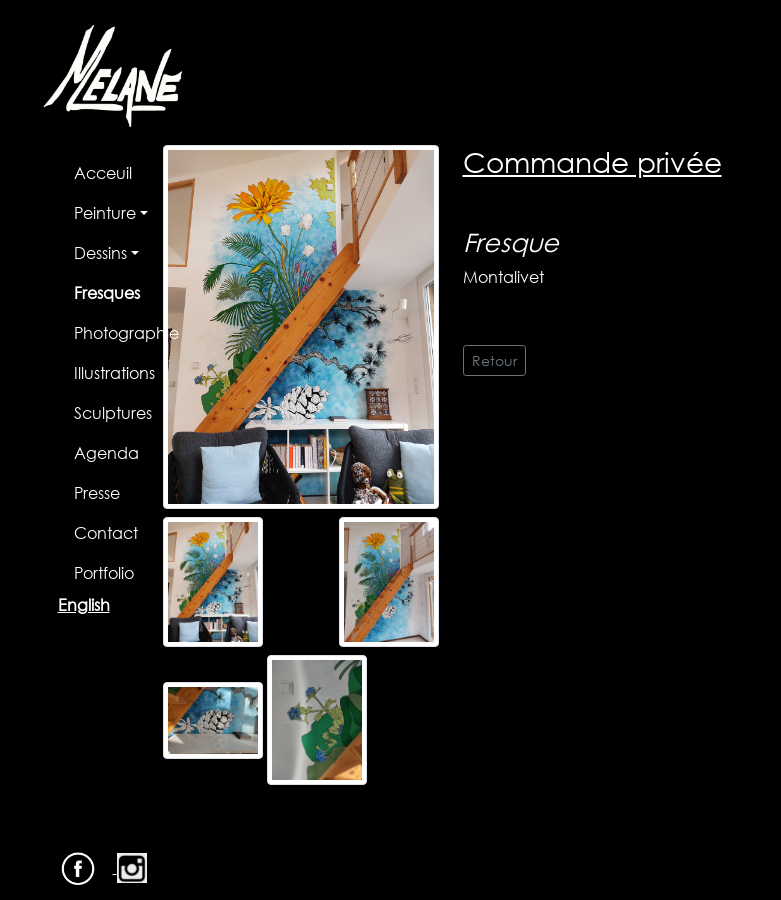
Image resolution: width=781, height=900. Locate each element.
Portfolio (104, 572)
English (84, 604)
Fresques (107, 292)
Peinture (105, 212)
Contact (106, 532)
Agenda (106, 452)
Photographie (126, 332)
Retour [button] (494, 360)
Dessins (100, 252)
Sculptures (113, 412)
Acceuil (103, 172)
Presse (97, 492)
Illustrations (114, 372)
